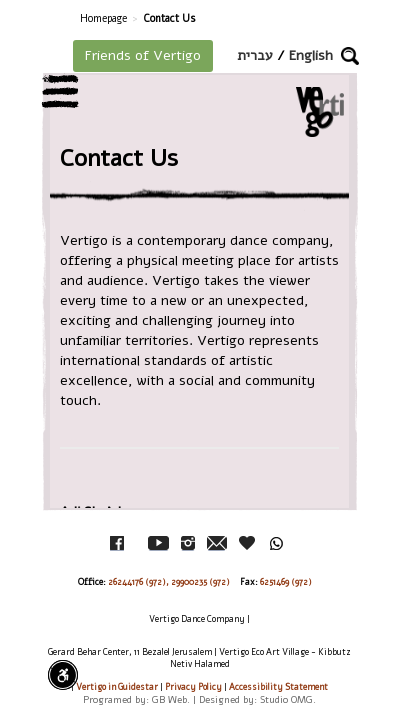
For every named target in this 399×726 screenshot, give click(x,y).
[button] (350, 56)
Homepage (103, 18)
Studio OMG (286, 699)
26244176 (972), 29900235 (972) (169, 582)
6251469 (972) (286, 582)
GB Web (169, 699)
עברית (255, 55)
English (311, 55)
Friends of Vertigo (143, 55)
